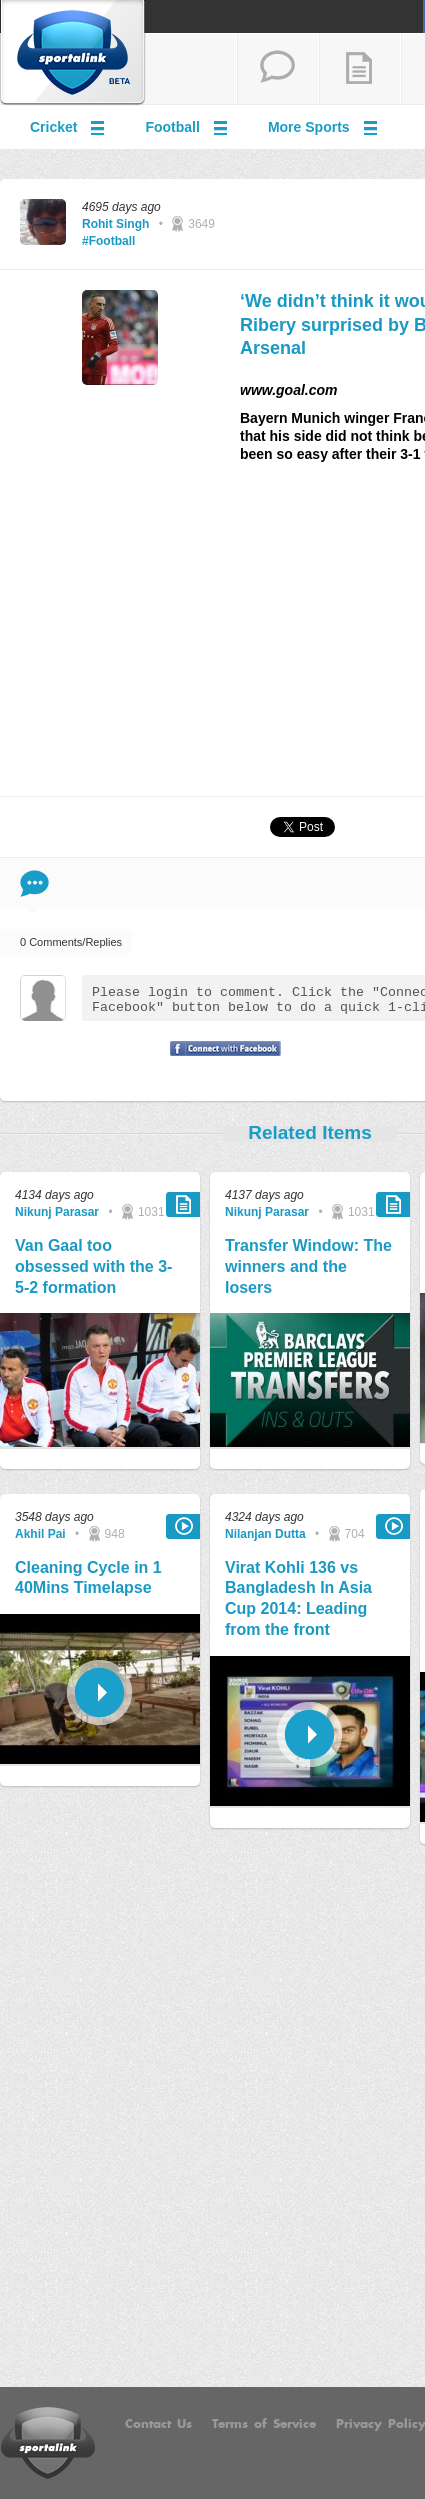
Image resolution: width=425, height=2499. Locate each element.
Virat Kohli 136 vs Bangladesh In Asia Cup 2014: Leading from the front (298, 1598)
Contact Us (158, 2424)
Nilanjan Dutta (265, 1534)
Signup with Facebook (220, 1061)
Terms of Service (264, 2424)
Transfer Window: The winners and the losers (308, 1266)
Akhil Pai (40, 1534)
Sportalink (73, 53)
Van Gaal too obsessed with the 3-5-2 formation (93, 1266)
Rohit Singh (115, 224)
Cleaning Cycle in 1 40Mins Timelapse (88, 1578)
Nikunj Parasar (57, 1212)
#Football (108, 241)
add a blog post (360, 69)
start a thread (278, 69)
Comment (34, 883)
